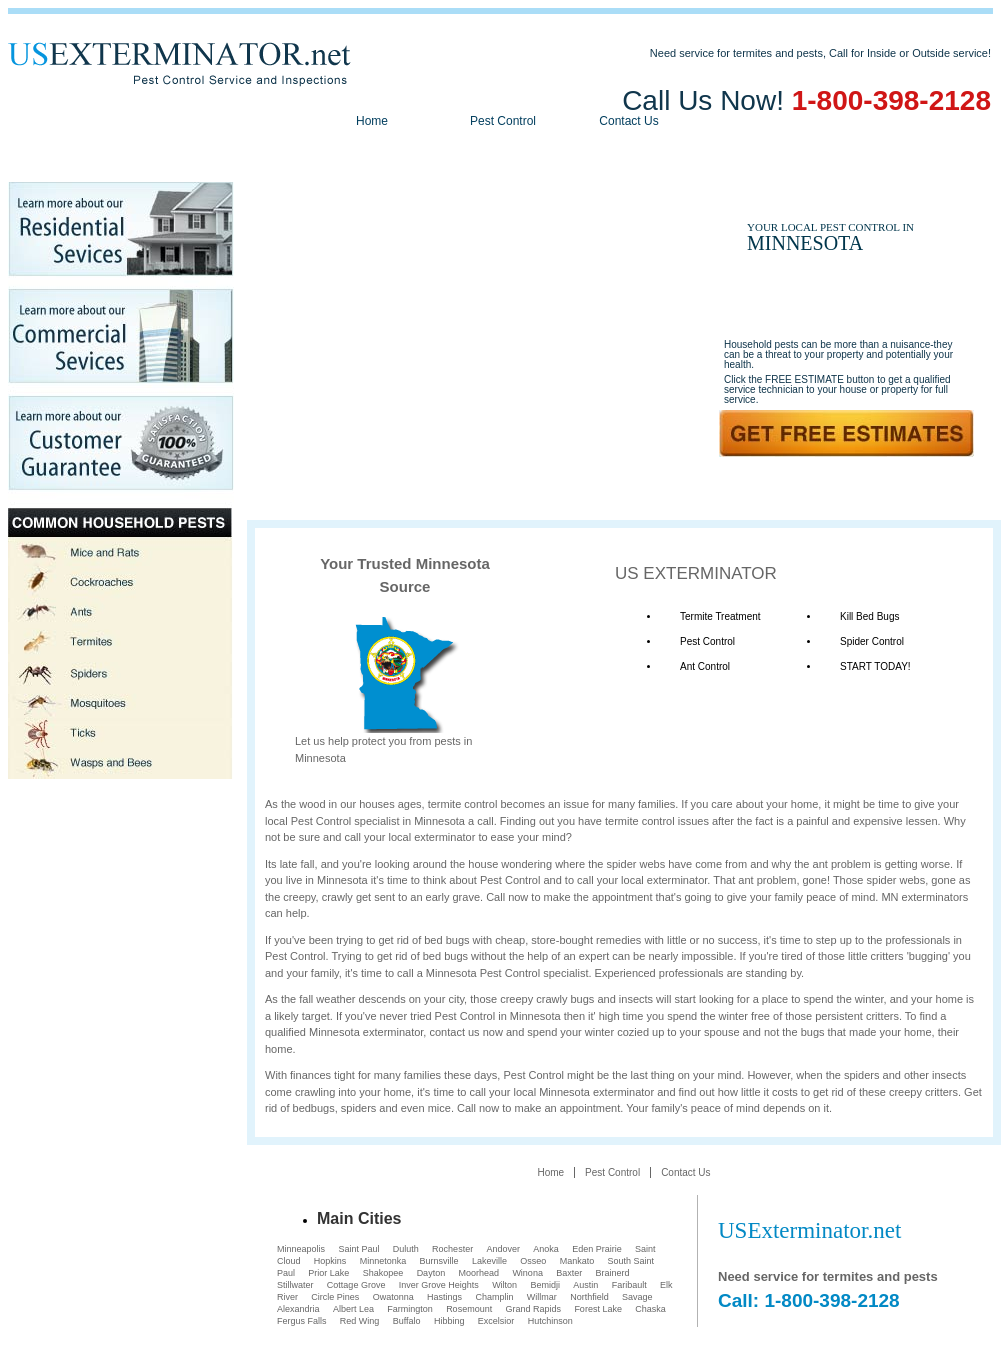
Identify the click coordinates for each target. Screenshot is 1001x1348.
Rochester (452, 1249)
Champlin (494, 1297)
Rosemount (469, 1309)
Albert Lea (353, 1309)
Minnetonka (383, 1261)
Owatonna (393, 1297)
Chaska (650, 1309)
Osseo (533, 1261)
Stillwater (295, 1285)
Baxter (569, 1273)
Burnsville (439, 1261)
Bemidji (545, 1285)
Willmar (542, 1297)
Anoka (546, 1249)
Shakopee (383, 1273)
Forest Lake (598, 1309)
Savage (637, 1297)
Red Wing (360, 1321)
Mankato (577, 1261)
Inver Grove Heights (439, 1285)
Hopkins (330, 1261)
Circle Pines (335, 1297)
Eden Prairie (597, 1249)
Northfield (589, 1297)
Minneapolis (301, 1249)
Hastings (444, 1297)
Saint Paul (358, 1249)
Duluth (406, 1249)
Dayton (431, 1273)
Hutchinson (550, 1321)
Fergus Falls (302, 1321)
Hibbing (449, 1321)
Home (372, 121)
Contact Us (628, 121)
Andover (503, 1249)
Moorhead (479, 1273)
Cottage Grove (356, 1285)
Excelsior (496, 1321)
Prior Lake (328, 1273)
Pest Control (503, 121)
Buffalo (407, 1321)
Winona (527, 1273)
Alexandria (298, 1309)
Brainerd (613, 1273)
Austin (585, 1285)
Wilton (504, 1285)
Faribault (629, 1285)
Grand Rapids (534, 1309)
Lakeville (489, 1261)
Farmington (410, 1309)
